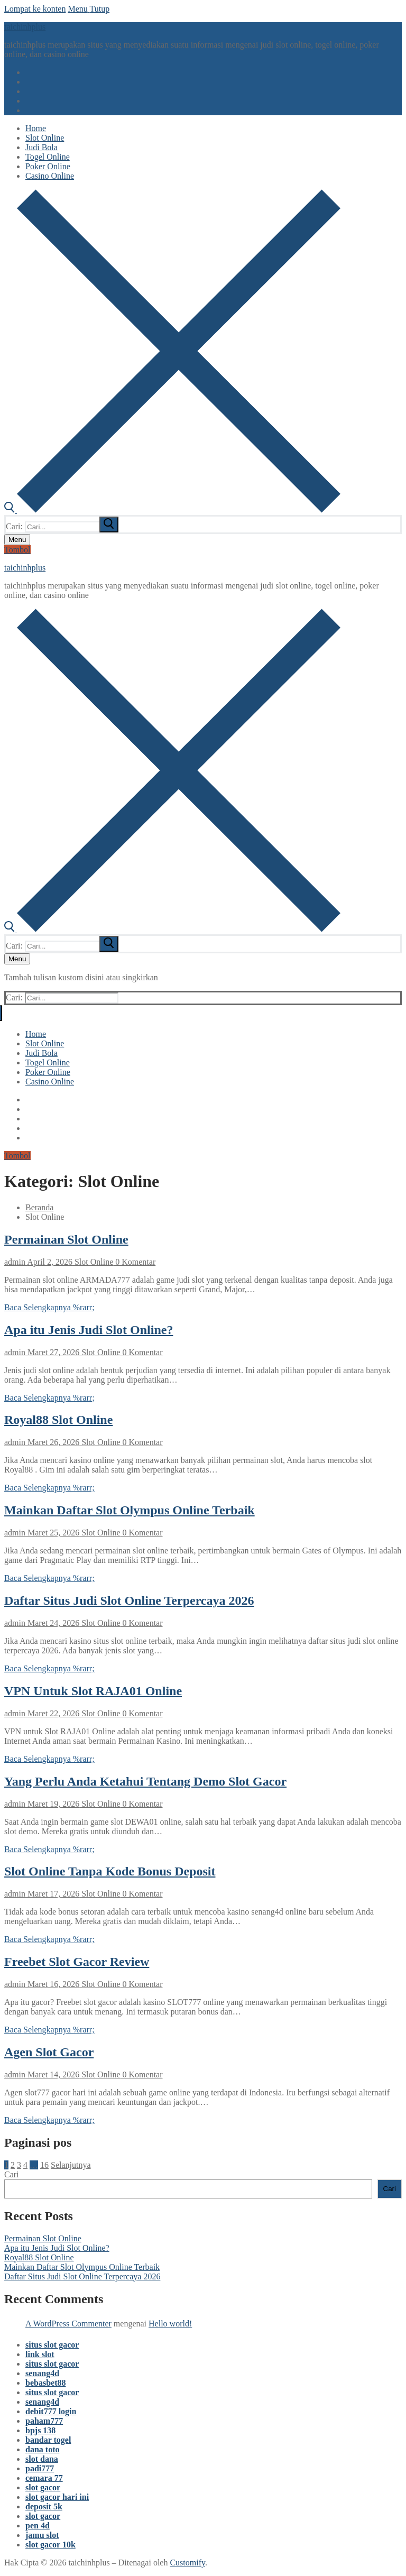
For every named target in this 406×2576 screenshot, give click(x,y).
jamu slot (42, 2535)
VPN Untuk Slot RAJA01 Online (93, 1691)
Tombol (17, 549)
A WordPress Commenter (68, 2323)
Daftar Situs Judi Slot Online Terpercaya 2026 (129, 1600)
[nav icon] (17, 539)
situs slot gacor (52, 2344)
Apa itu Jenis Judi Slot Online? (88, 1330)
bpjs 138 (40, 2430)
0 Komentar (134, 1261)
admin (14, 1261)
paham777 (44, 2420)
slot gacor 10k (50, 2544)
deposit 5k (43, 2506)
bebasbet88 (45, 2382)
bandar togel (48, 2439)
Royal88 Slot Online (58, 1420)
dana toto (42, 2449)
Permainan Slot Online (66, 1239)
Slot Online (92, 1261)
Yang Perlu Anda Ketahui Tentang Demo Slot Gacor (145, 1781)
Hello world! (170, 2323)
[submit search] (108, 524)
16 (44, 2164)
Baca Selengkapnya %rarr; (49, 1307)
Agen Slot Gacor (49, 2052)
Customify (187, 2562)
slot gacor (42, 2487)
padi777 (39, 2468)
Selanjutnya (71, 2164)
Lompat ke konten (35, 8)
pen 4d (37, 2525)
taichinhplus (24, 26)
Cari (11, 2174)
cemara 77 (44, 2477)
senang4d (42, 2373)
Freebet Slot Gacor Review (76, 1961)
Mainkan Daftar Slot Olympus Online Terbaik (129, 1510)
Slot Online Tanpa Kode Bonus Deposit (109, 1871)
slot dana (41, 2458)
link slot (39, 2354)
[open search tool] (172, 509)
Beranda (39, 1207)
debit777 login (50, 2411)
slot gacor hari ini (57, 2496)
